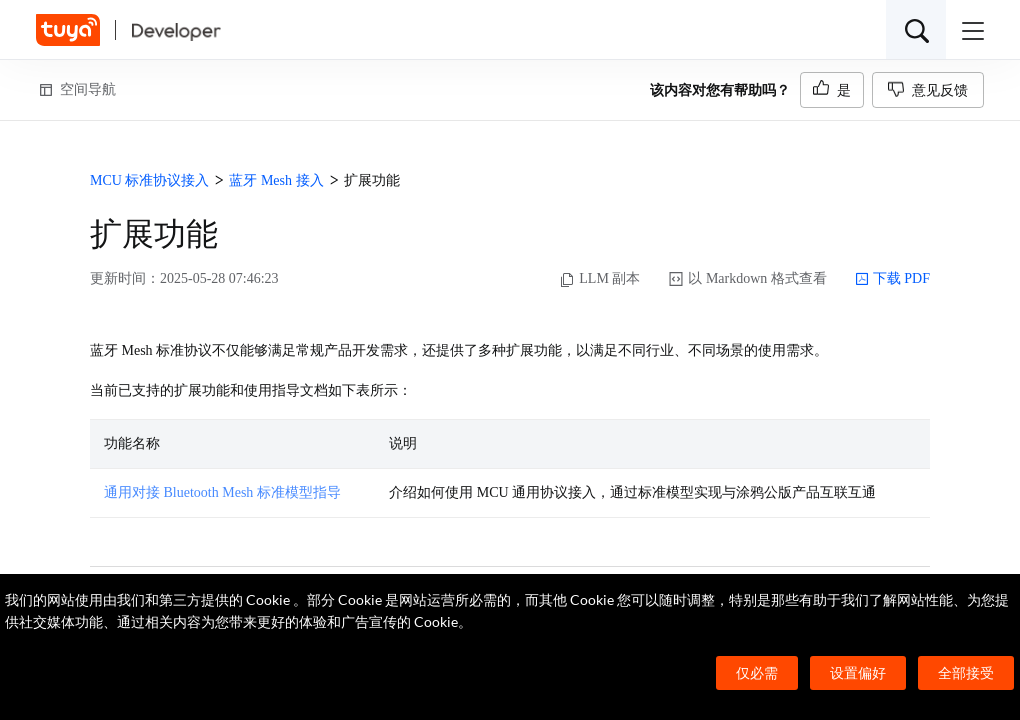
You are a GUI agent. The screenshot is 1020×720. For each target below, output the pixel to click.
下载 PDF (892, 279)
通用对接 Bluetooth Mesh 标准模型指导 (222, 492)
